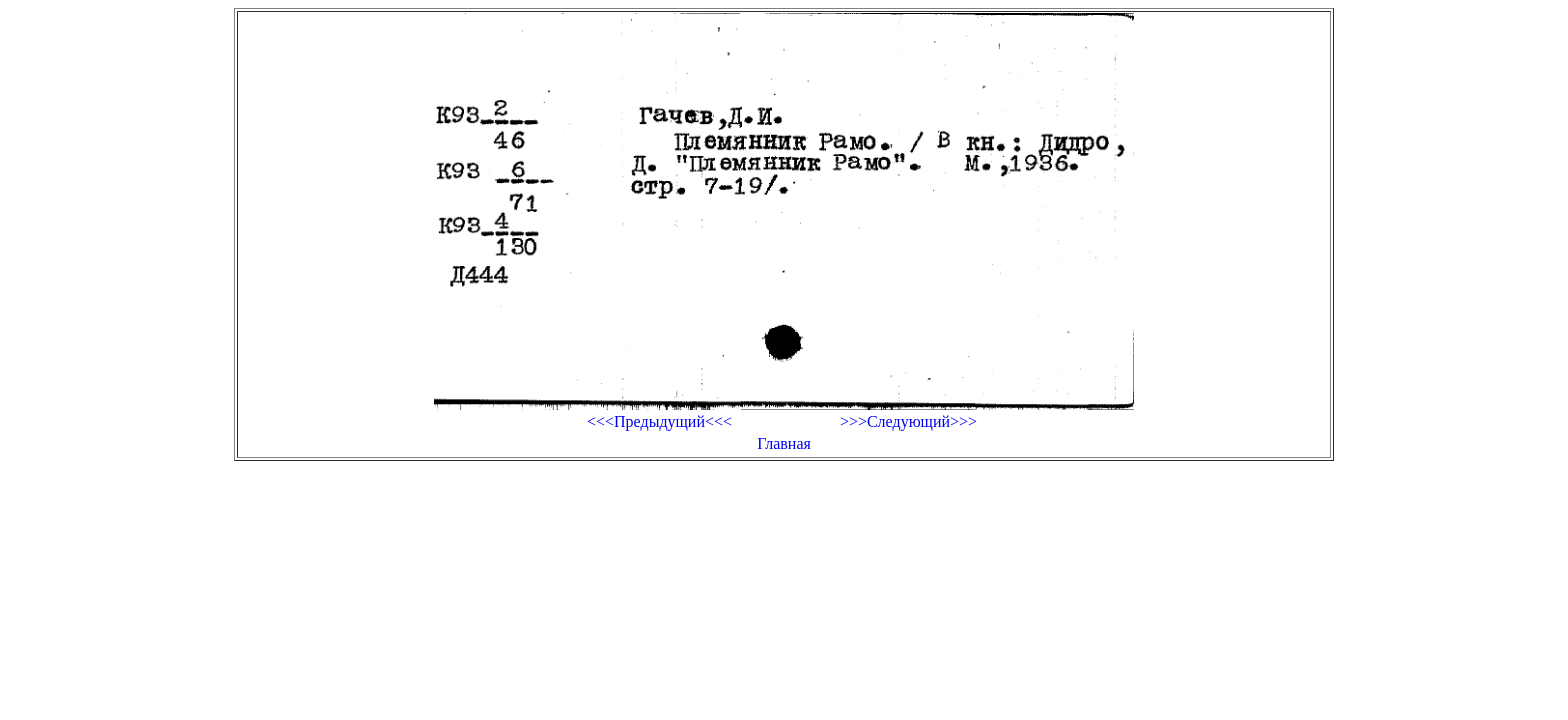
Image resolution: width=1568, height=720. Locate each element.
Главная (784, 443)
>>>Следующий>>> (908, 421)
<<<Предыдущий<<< (659, 421)
